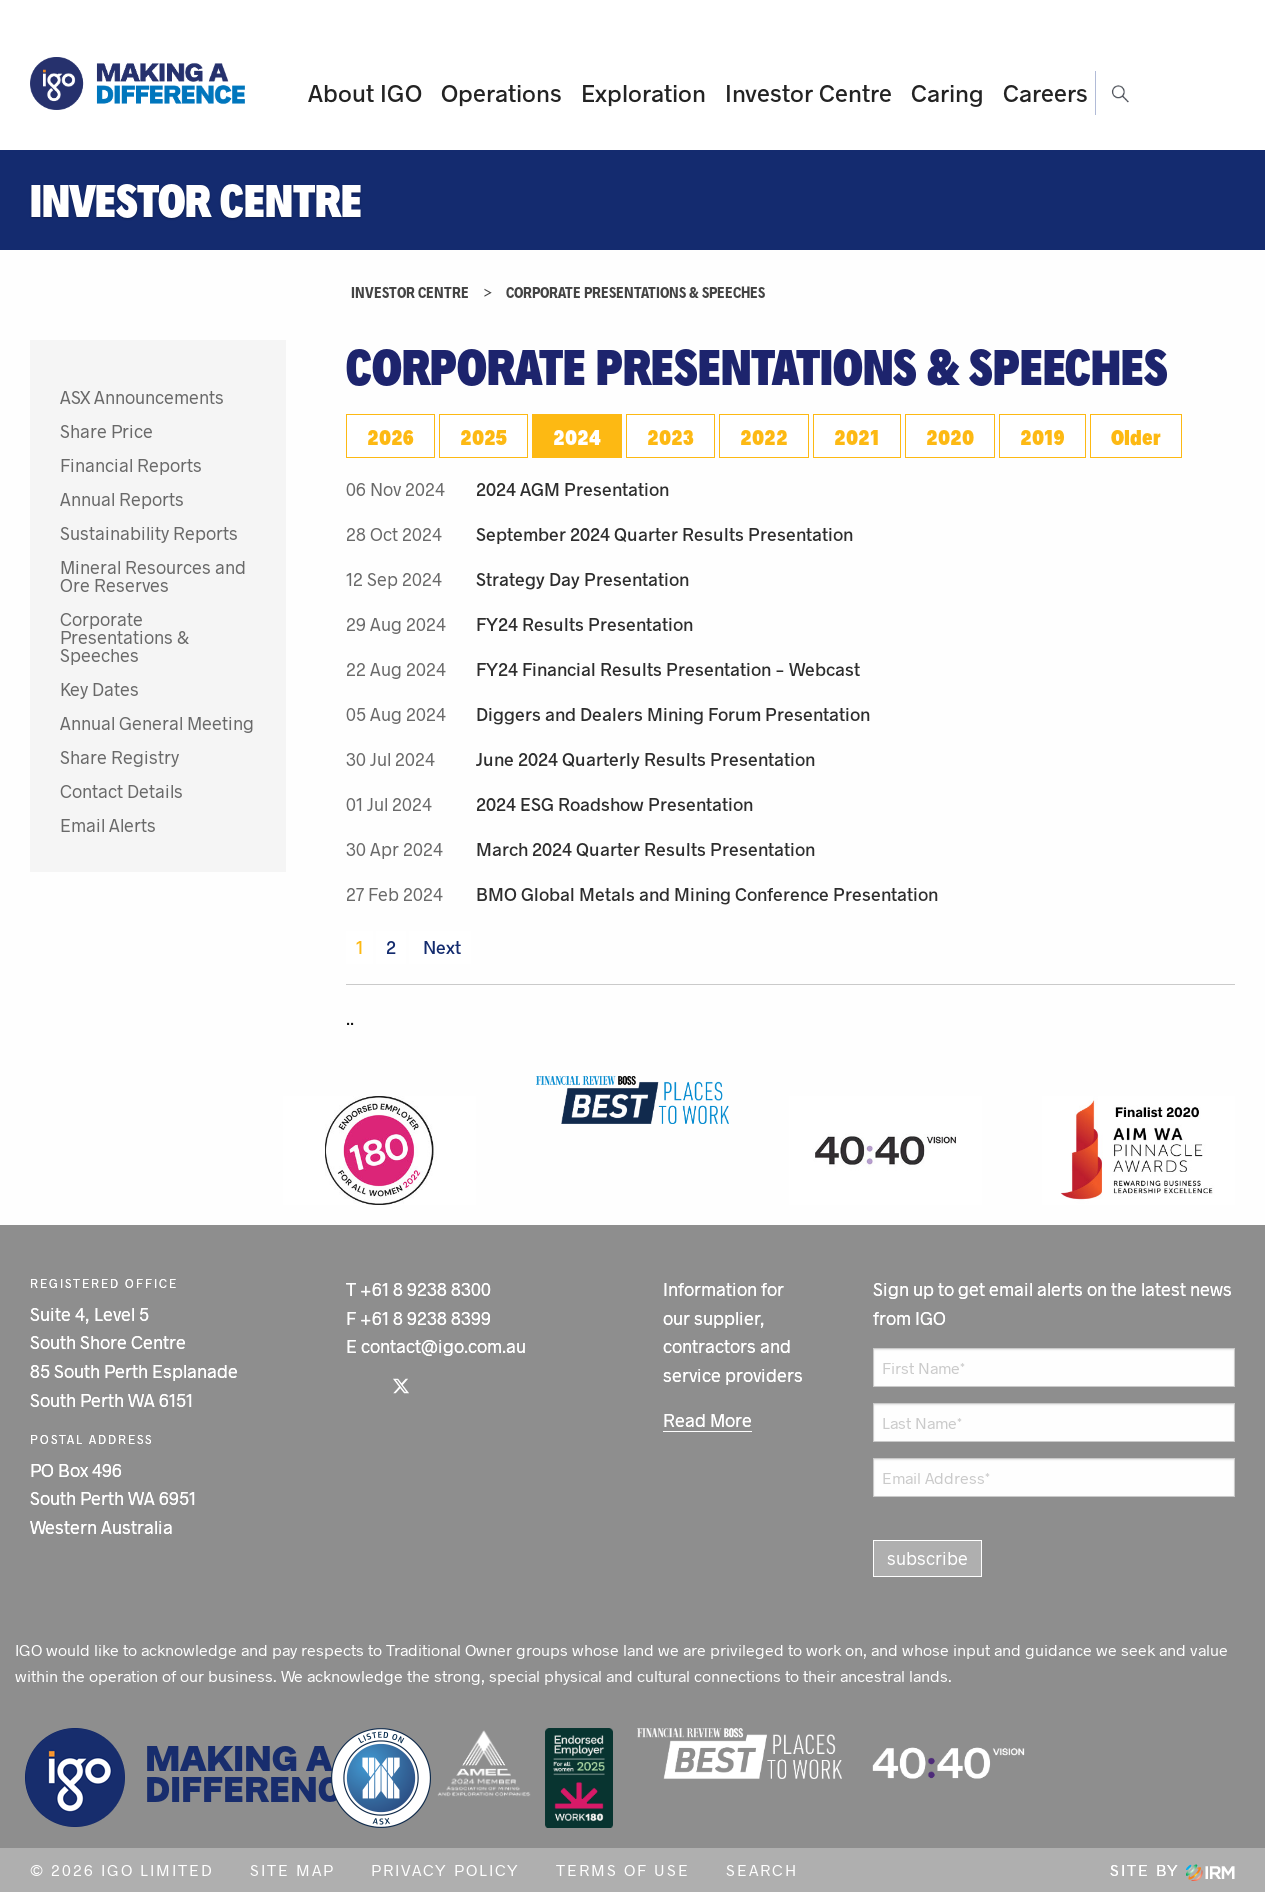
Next (440, 947)
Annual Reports (122, 499)
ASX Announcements (142, 397)
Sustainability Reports (149, 533)
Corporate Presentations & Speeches (124, 637)
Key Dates (99, 689)
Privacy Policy (445, 1869)
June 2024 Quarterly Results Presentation (645, 759)
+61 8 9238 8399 (425, 1318)
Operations (501, 92)
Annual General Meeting (157, 723)
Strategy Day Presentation (582, 579)
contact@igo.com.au (443, 1346)
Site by (1172, 1869)
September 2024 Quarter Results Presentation (664, 534)
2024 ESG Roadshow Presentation (614, 804)
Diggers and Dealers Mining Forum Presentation (673, 714)
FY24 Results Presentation (584, 624)
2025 (483, 436)
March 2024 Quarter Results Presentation (645, 849)
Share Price (106, 431)
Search (762, 1869)
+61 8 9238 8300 (425, 1289)
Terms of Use (623, 1869)
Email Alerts (108, 825)
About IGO (365, 92)
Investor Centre (808, 92)
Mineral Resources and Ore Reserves (153, 576)
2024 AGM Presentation (572, 489)
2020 (950, 436)
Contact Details (121, 791)
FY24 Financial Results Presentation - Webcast (668, 669)
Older (1136, 436)
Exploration (643, 92)
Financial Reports (131, 465)
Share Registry (119, 757)
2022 (764, 436)
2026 (390, 436)
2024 (577, 436)
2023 (670, 436)
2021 (857, 436)
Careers (1045, 92)
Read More (707, 1420)
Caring (947, 92)
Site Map (292, 1869)
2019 (1042, 436)
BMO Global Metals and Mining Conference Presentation (707, 894)
